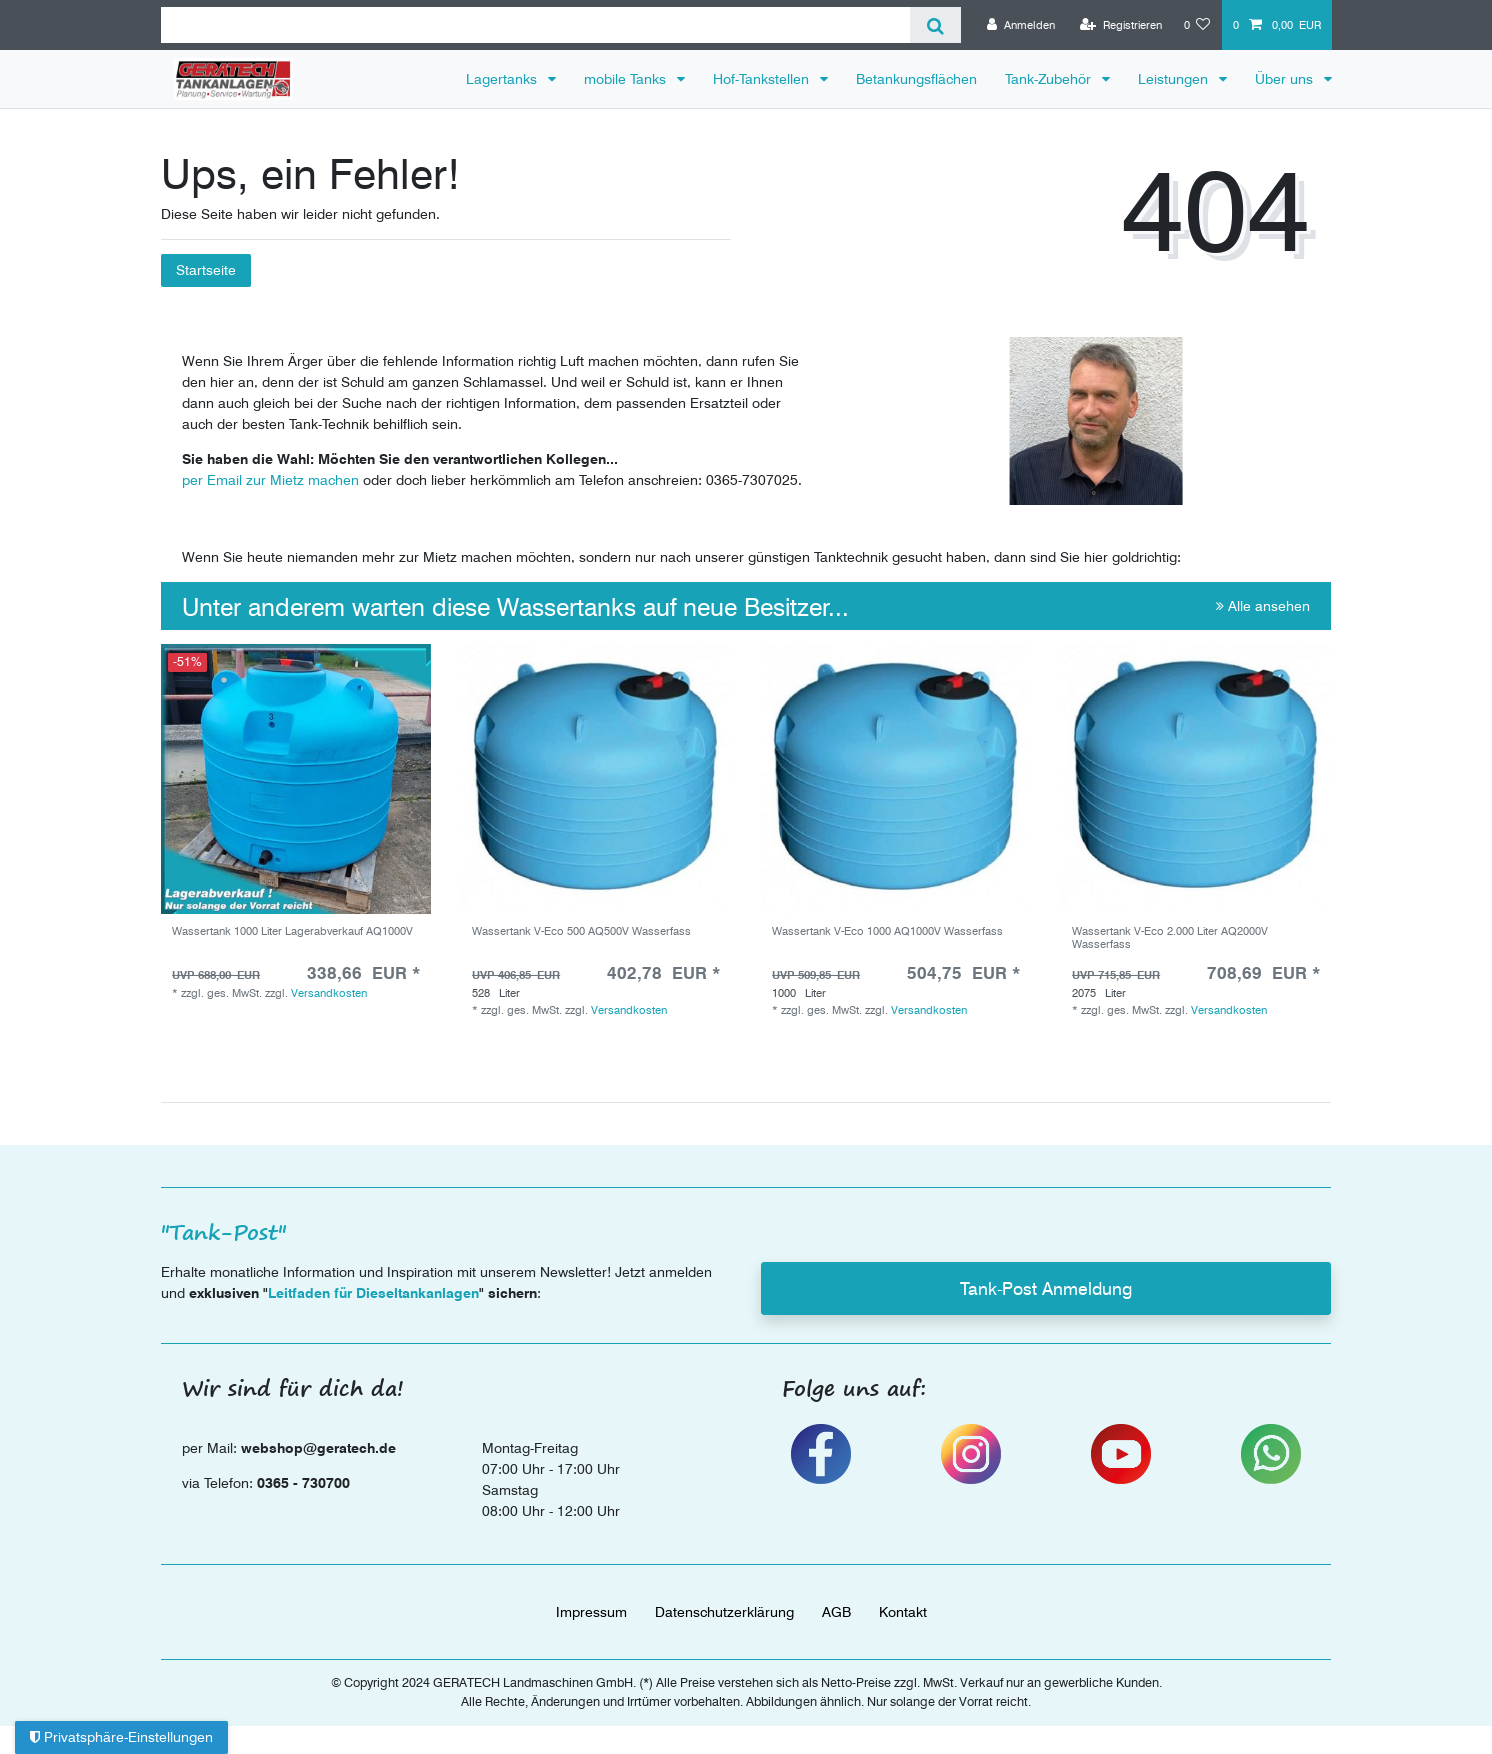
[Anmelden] (1021, 25)
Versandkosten (329, 993)
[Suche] (935, 25)
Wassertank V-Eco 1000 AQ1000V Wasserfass (887, 931)
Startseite (206, 270)
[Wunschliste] (1197, 25)
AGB (836, 1612)
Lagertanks (503, 79)
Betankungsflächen (916, 79)
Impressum (591, 1612)
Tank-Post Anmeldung (1046, 1288)
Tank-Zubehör (1050, 79)
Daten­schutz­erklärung (724, 1612)
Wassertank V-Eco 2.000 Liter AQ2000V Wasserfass (1170, 937)
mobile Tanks (627, 79)
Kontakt (903, 1612)
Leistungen (1175, 79)
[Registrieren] (1121, 25)
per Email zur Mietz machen (270, 480)
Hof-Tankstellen (763, 79)
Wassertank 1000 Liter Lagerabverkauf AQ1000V (292, 931)
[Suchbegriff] (535, 25)
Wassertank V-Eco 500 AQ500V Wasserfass (581, 931)
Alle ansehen (1263, 606)
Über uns (1286, 79)
